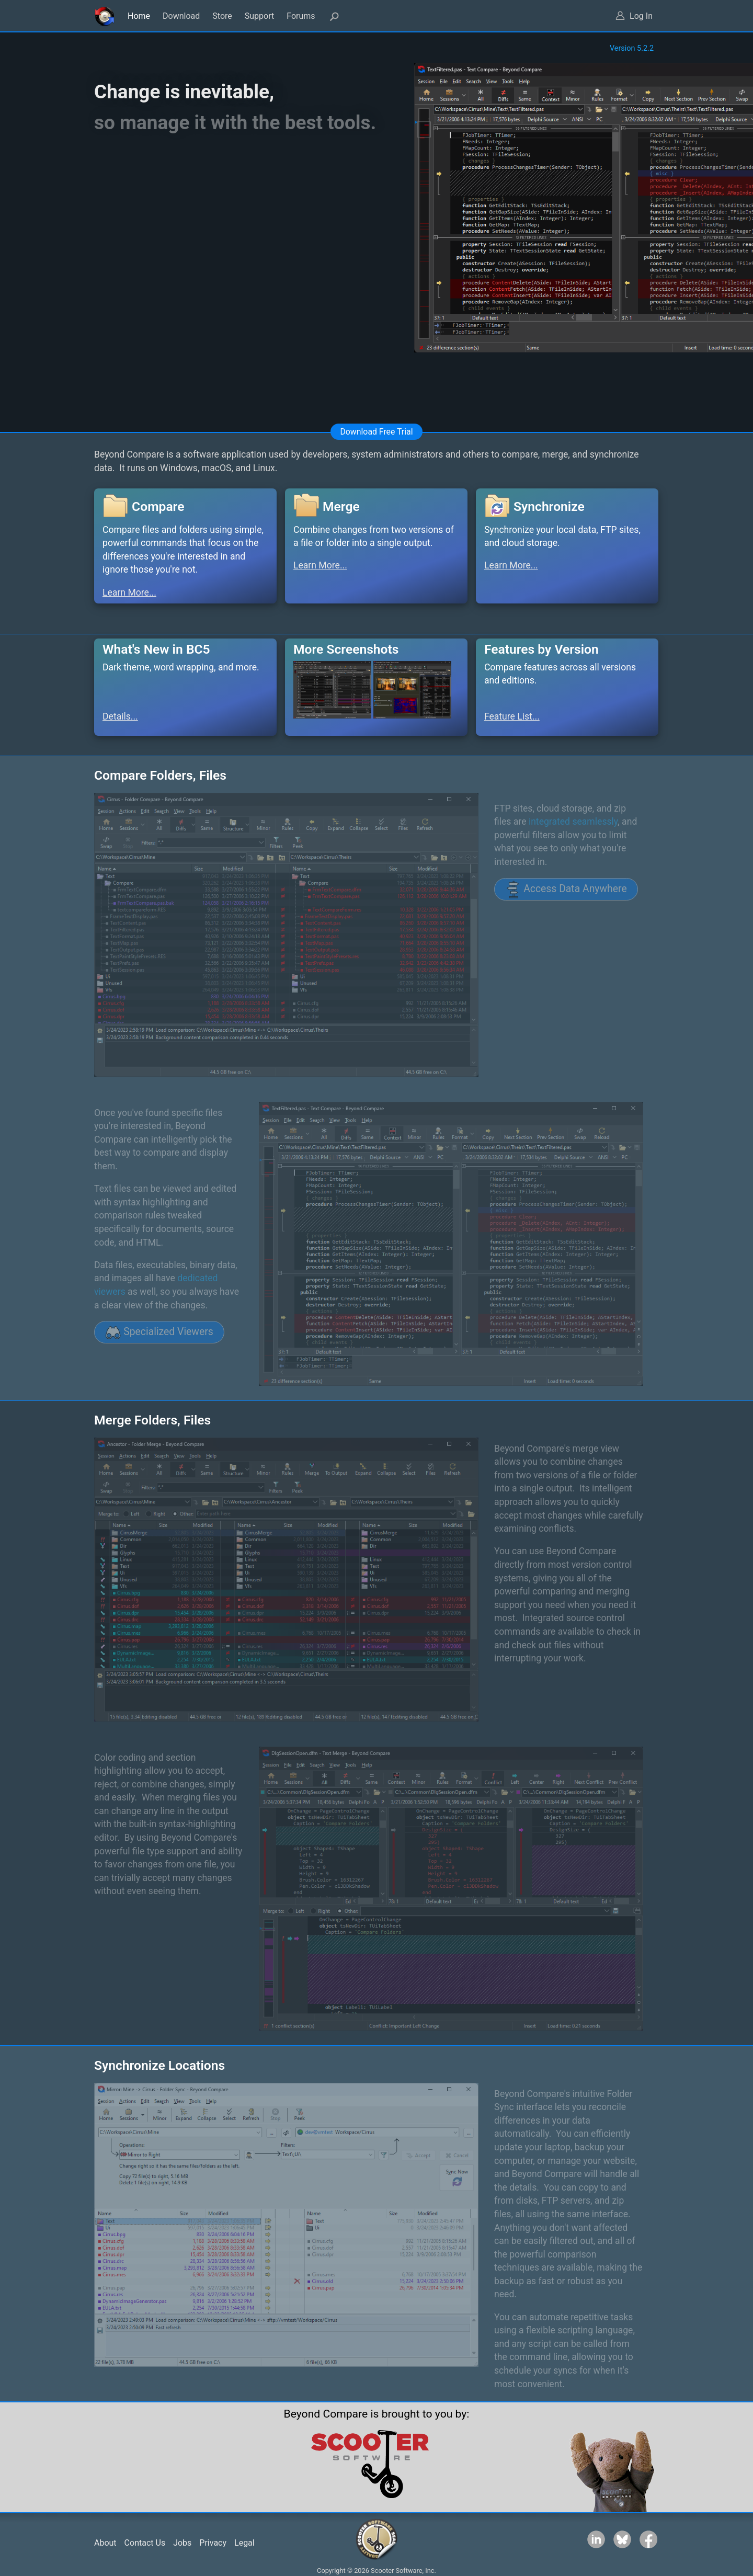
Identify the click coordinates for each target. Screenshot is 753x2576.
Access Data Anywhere (566, 889)
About (105, 2543)
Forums (301, 16)
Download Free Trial (376, 432)
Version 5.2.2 (632, 48)
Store (222, 16)
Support (259, 16)
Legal (244, 2543)
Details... (120, 716)
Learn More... (129, 592)
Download (181, 16)
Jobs (182, 2543)
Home (139, 16)
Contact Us (145, 2543)
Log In (641, 16)
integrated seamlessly (573, 821)
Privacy (212, 2543)
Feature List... (512, 716)
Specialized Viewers (159, 1332)
